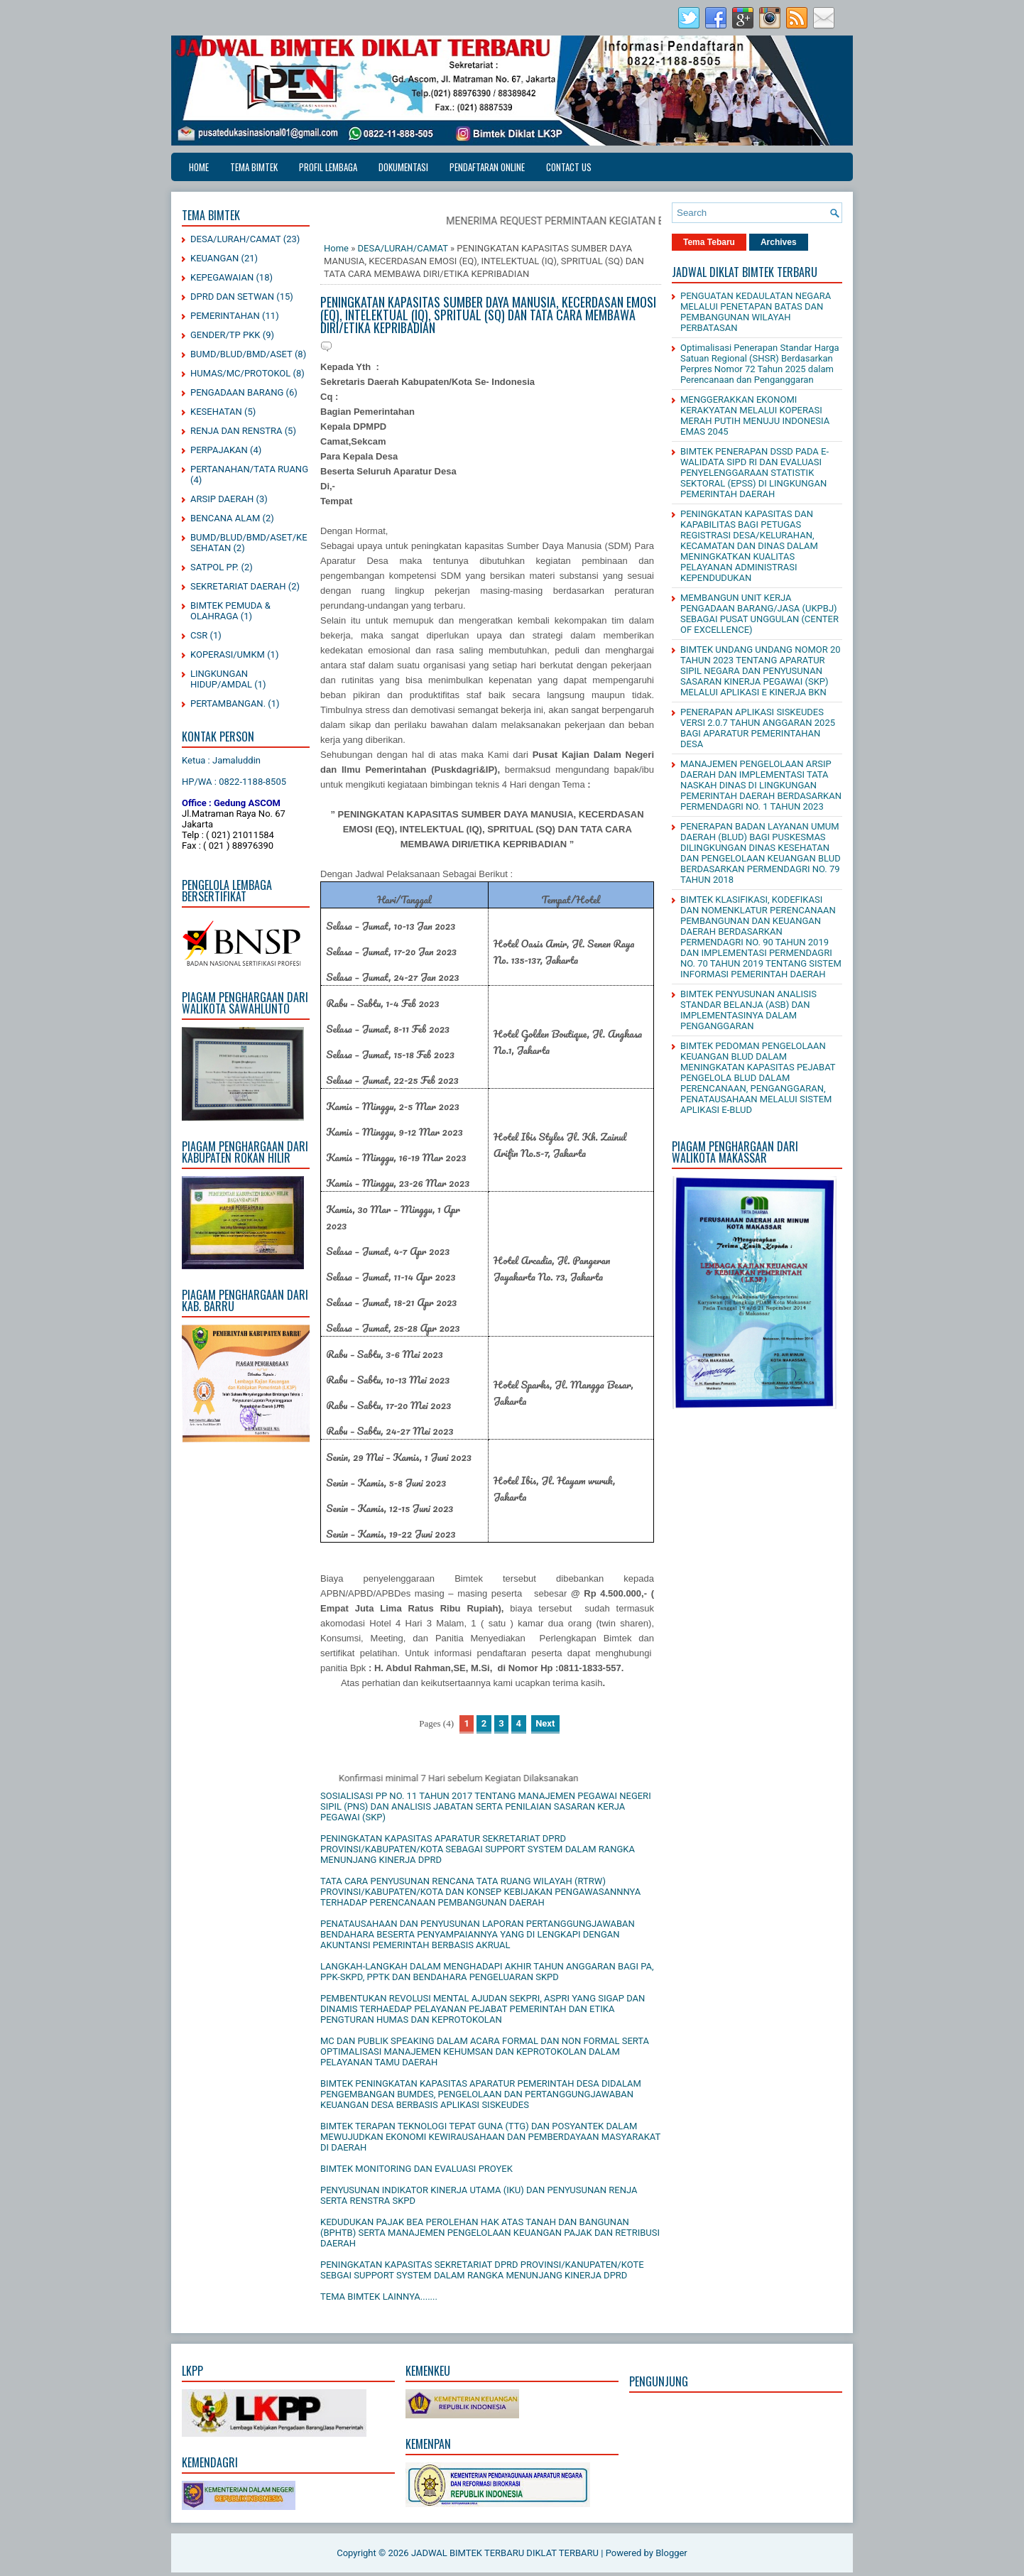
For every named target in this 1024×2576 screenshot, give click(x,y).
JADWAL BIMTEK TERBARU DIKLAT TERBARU (505, 2553)
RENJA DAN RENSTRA (236, 430)
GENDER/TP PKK (225, 335)
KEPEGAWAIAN (222, 277)
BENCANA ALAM (225, 518)
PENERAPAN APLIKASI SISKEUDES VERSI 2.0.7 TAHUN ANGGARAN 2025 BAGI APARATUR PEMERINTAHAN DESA (757, 728)
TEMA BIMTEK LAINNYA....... (378, 2296)
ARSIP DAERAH (222, 499)
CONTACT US (569, 167)
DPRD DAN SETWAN (232, 296)
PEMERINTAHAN (225, 315)
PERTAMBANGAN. (228, 703)
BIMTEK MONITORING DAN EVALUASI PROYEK (416, 2168)
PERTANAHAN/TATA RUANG (249, 469)
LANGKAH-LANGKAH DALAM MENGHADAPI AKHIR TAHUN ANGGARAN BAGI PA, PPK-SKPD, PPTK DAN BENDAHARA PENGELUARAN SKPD (487, 1971)
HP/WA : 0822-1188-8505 (234, 781)
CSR (198, 635)
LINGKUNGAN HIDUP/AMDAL (221, 679)
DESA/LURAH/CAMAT (235, 239)
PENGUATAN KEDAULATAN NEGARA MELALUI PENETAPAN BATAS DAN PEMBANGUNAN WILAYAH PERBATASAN (755, 311)
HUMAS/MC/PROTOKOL (240, 373)
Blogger (671, 2553)
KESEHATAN (216, 411)
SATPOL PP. (214, 567)
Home (199, 167)
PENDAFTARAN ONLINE (487, 167)
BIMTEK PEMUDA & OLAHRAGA (230, 610)
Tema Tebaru (709, 242)
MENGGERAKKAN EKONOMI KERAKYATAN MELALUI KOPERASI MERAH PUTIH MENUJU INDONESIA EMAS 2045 (754, 415)
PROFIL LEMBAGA (328, 167)
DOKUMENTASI (403, 167)
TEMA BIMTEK (254, 167)
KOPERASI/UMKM (227, 654)
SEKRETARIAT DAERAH (238, 586)
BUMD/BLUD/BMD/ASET (241, 354)
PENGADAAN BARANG (236, 392)
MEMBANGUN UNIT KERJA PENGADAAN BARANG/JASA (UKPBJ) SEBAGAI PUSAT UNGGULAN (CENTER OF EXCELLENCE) (759, 613)
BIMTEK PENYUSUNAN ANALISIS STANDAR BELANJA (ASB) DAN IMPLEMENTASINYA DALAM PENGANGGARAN (748, 1010)
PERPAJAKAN (219, 450)
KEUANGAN (214, 258)
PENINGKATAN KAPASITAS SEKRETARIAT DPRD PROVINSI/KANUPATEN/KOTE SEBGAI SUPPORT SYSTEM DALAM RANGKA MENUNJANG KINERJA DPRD (482, 2270)
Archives (779, 242)
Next (545, 1723)
